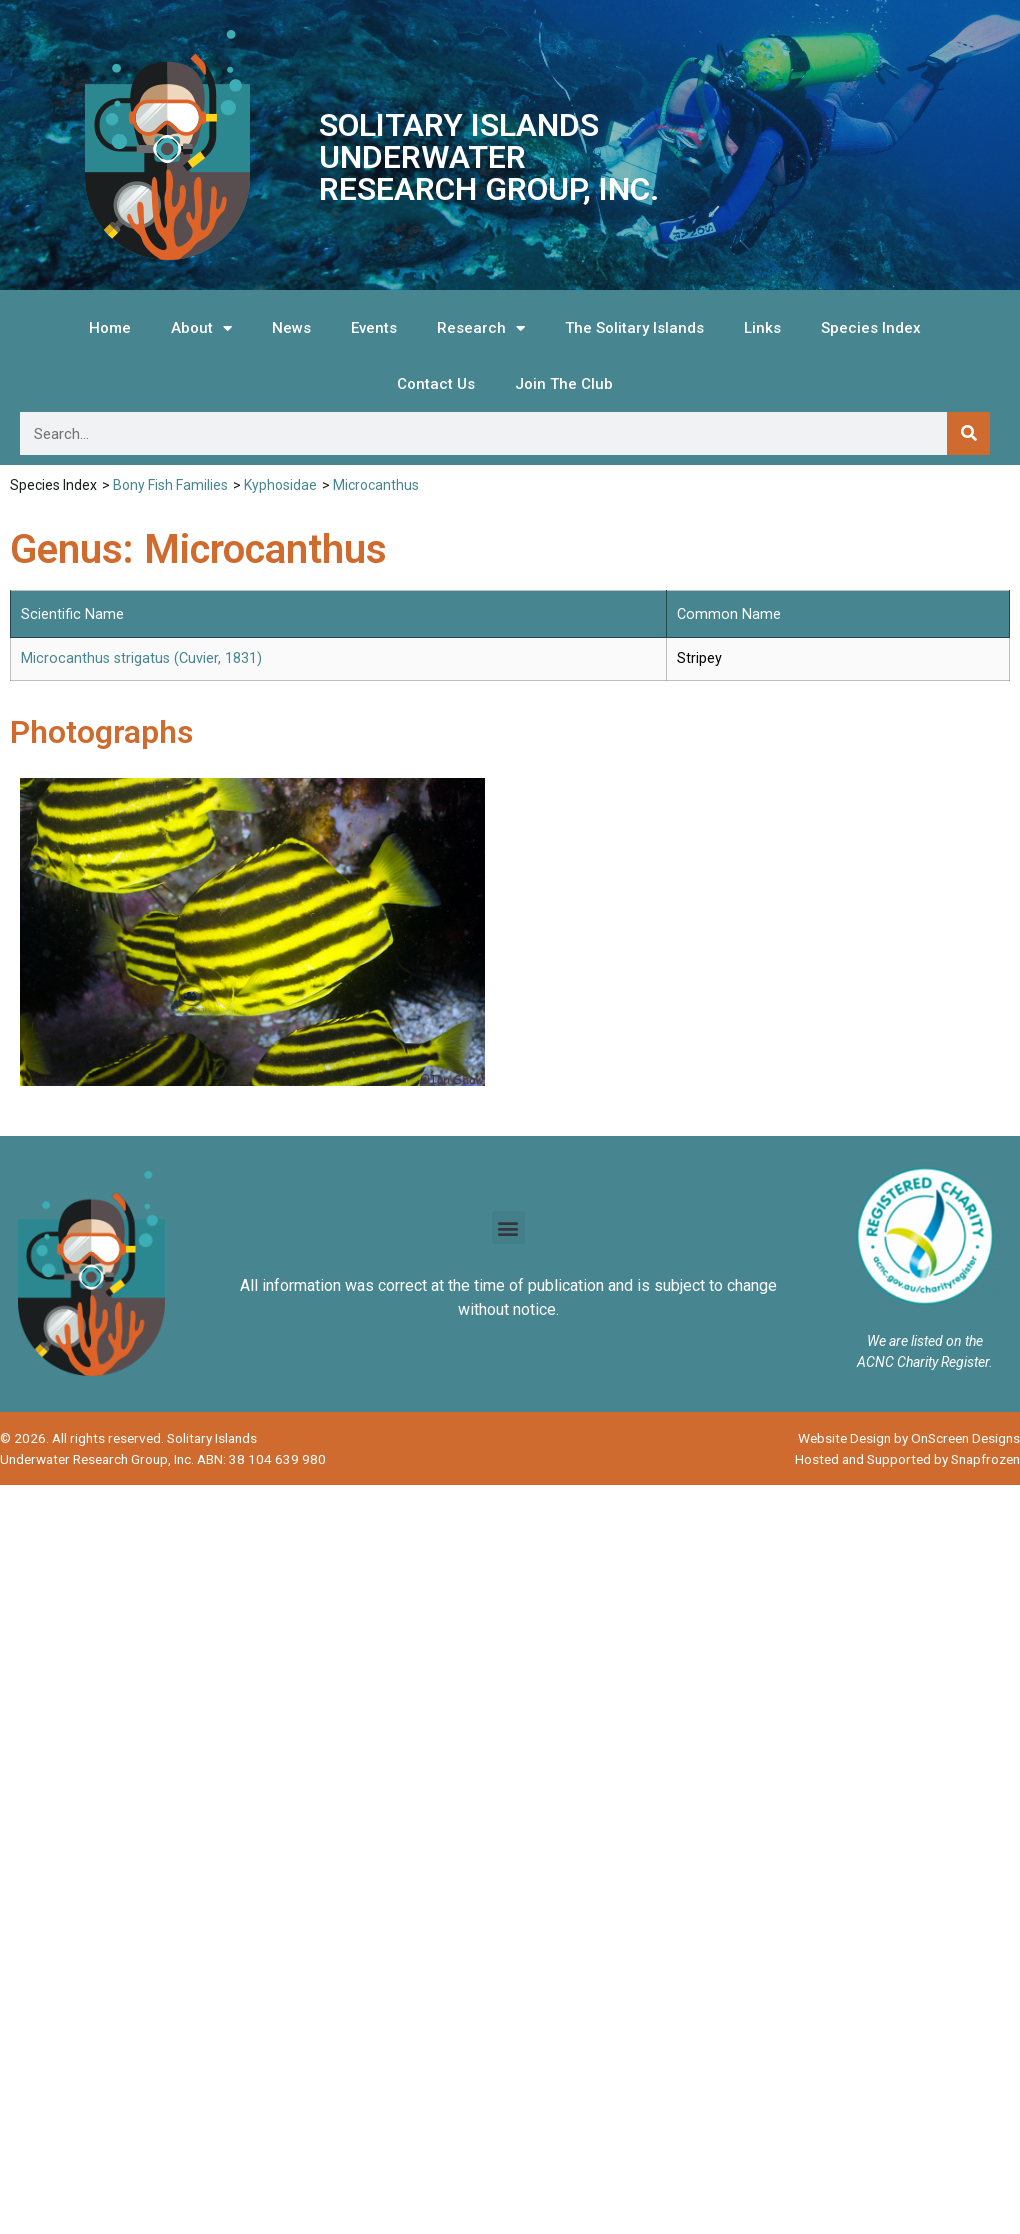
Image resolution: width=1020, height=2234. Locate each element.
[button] (508, 1227)
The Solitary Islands (634, 328)
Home (110, 328)
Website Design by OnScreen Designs (909, 1438)
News (291, 328)
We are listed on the (925, 1341)
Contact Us (436, 384)
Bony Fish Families (170, 485)
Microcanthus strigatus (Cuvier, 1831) (141, 658)
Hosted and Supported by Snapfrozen (907, 1459)
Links (762, 328)
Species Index (871, 328)
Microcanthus (376, 485)
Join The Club (564, 384)
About (201, 328)
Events (374, 328)
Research (481, 328)
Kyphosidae (280, 485)
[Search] (968, 433)
